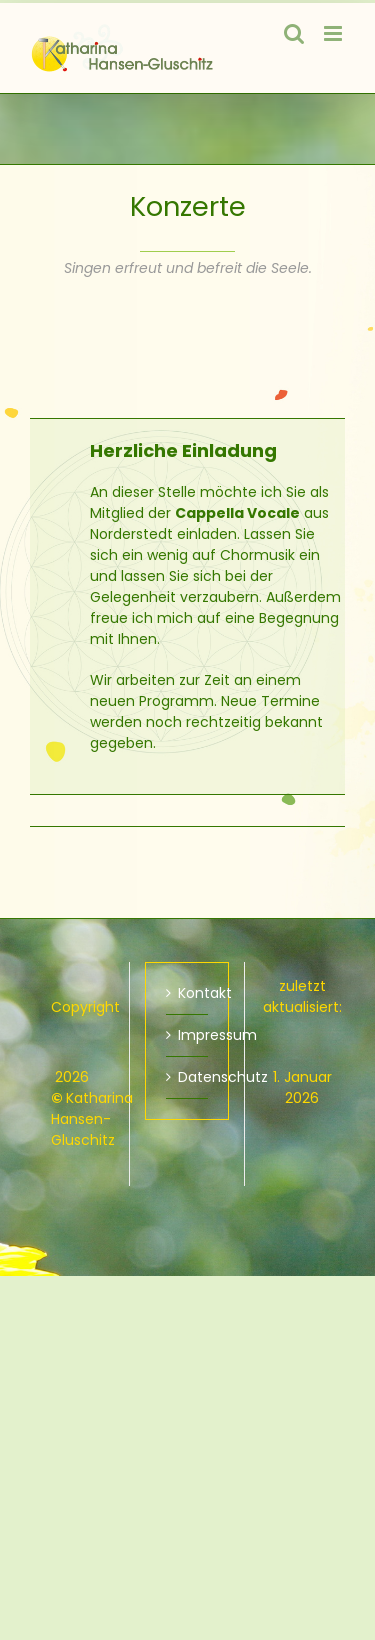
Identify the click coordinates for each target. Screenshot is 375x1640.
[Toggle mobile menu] (334, 33)
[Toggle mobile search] (294, 33)
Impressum (188, 1035)
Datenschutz (188, 1077)
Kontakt (188, 993)
